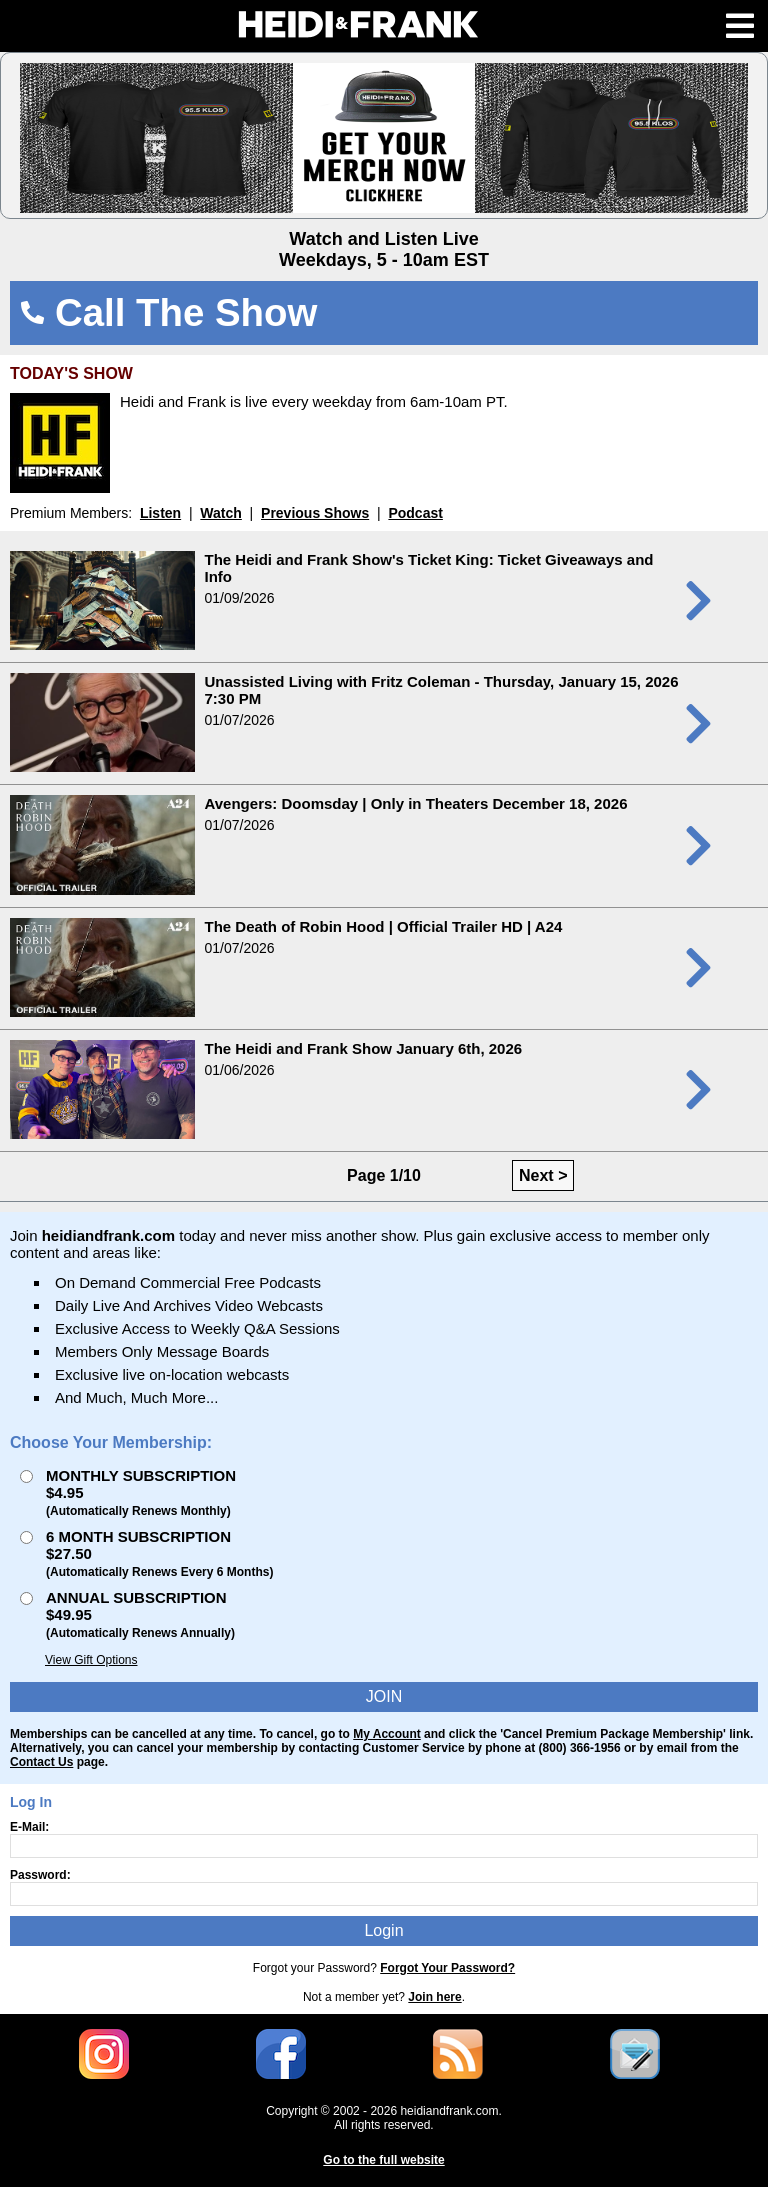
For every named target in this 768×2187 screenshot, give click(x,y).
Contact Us (41, 1762)
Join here (434, 1997)
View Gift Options (91, 1660)
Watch (220, 513)
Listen (160, 513)
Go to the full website (383, 2160)
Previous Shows (315, 513)
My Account (387, 1734)
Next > (543, 1175)
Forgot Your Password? (447, 1968)
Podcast (415, 513)
